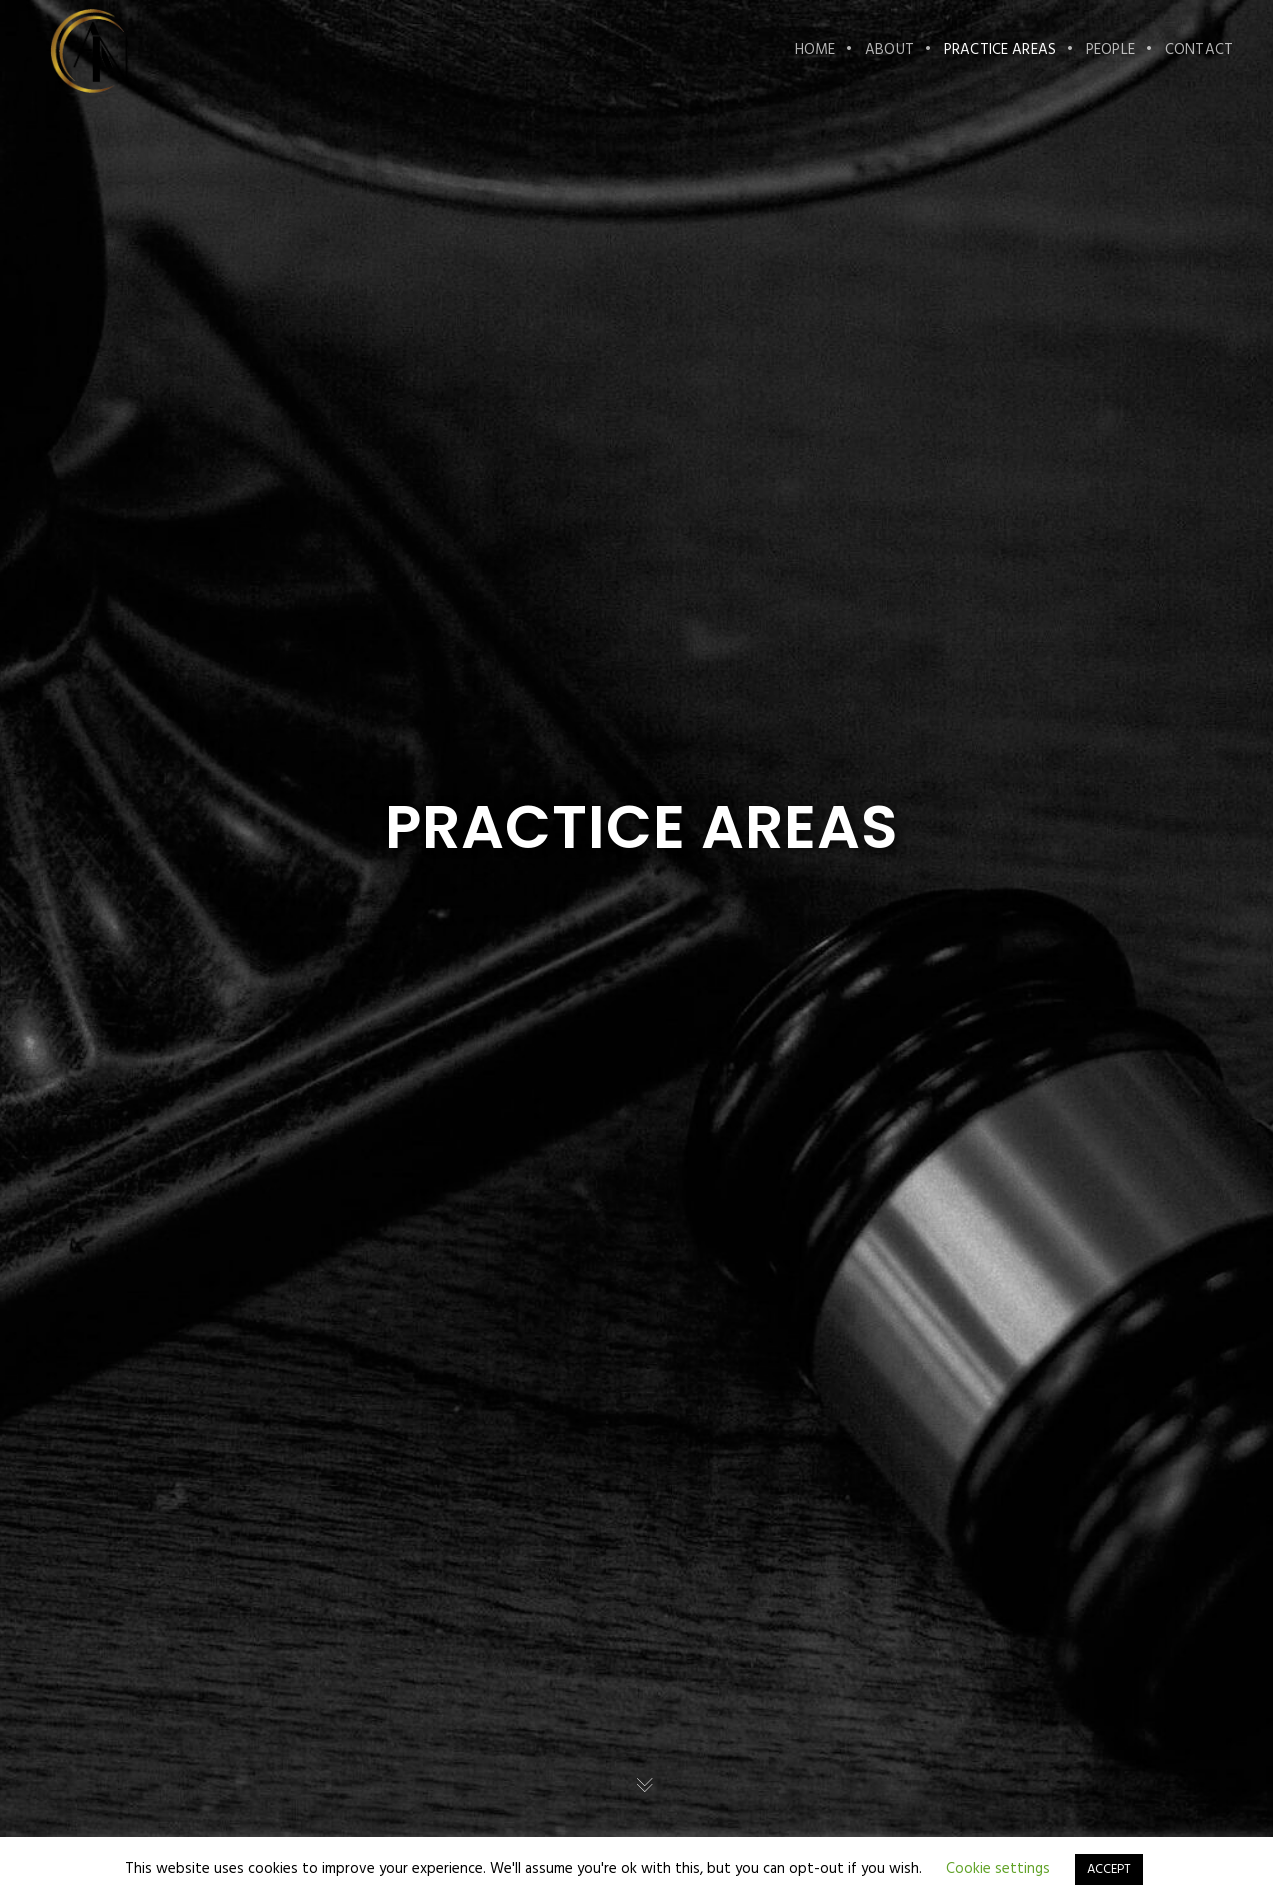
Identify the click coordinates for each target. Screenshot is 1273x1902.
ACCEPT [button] (1109, 1869)
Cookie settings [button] (998, 1869)
